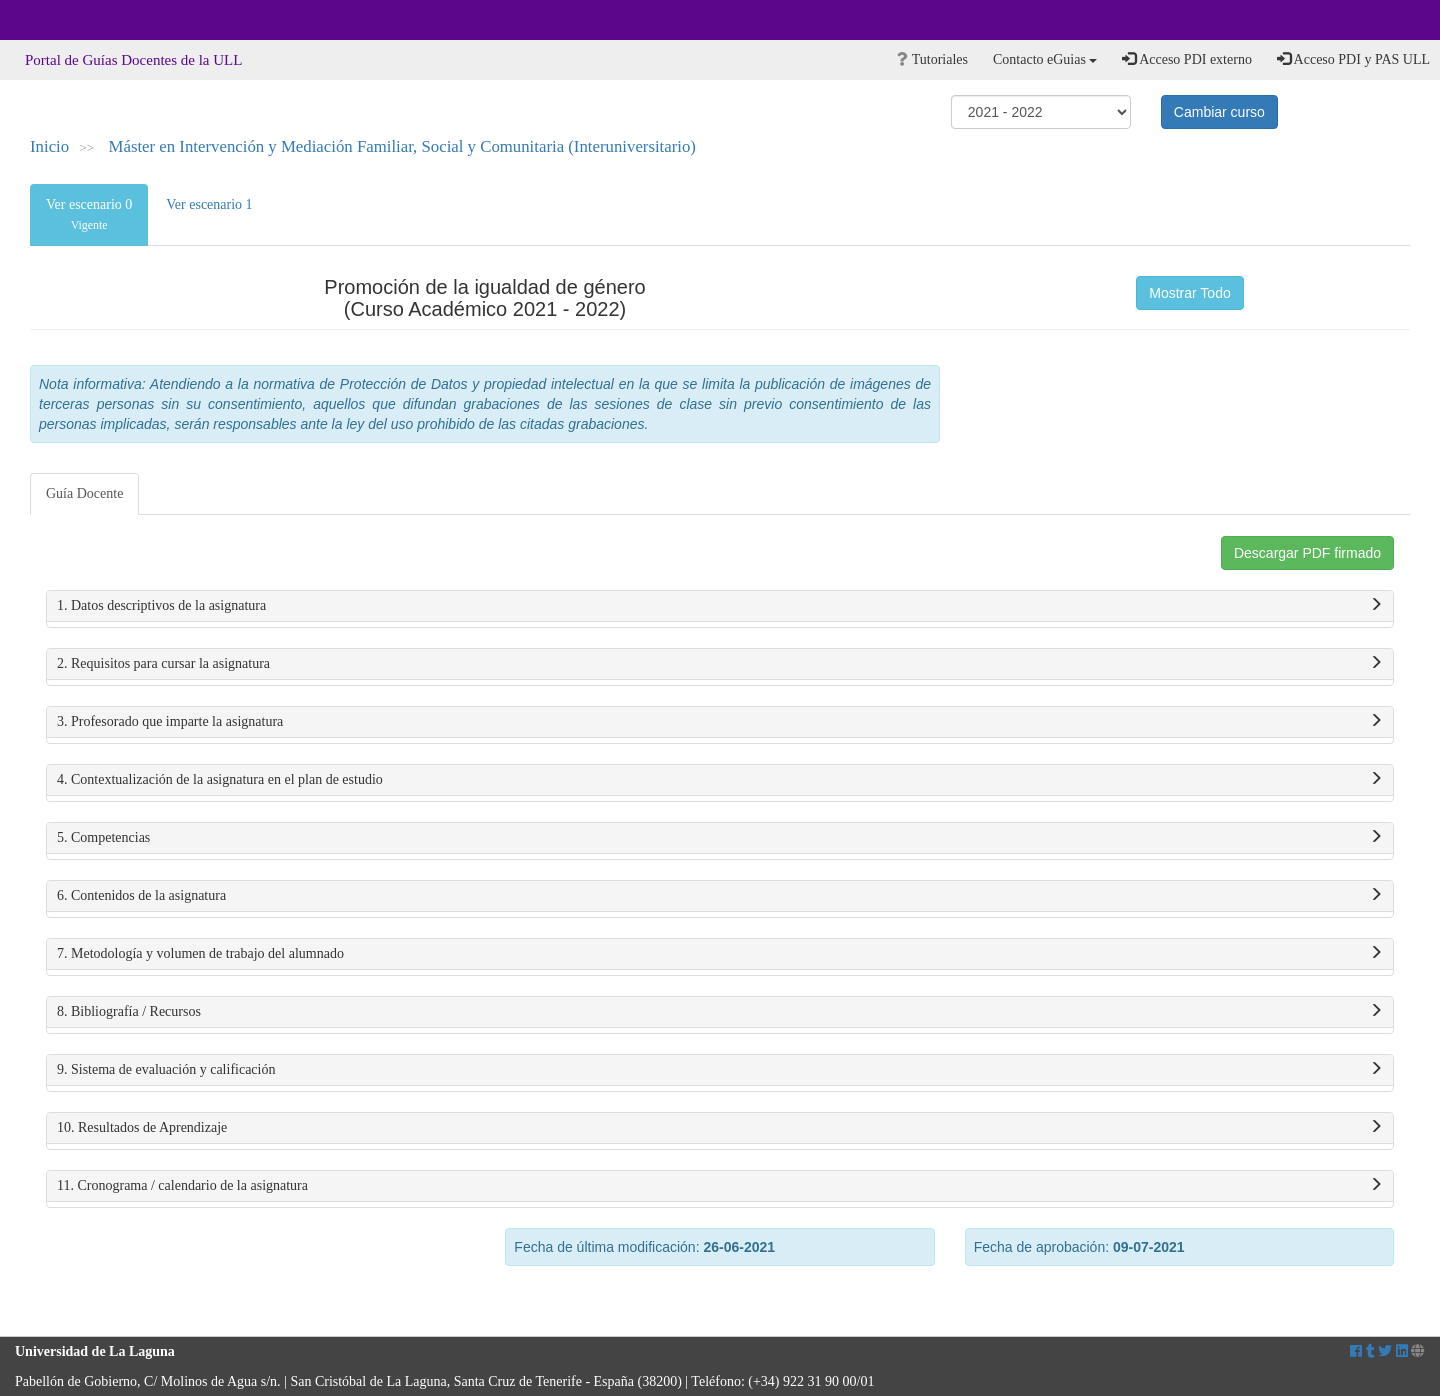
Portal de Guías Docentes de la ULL (133, 60)
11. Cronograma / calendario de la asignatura (720, 1186)
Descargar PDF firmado (1307, 553)
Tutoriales (932, 59)
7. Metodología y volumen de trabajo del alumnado (720, 954)
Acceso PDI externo (1186, 59)
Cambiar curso (1219, 112)
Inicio (49, 146)
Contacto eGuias (1045, 59)
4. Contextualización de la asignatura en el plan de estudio (720, 780)
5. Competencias (720, 838)
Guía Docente (84, 493)
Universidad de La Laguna (70, 20)
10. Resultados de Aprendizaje (720, 1128)
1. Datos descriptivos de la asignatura (720, 606)
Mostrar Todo (1189, 293)
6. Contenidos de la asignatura (720, 896)
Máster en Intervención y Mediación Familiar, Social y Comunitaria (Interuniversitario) (402, 146)
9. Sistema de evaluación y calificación (720, 1070)
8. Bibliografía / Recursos (720, 1012)
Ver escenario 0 (89, 214)
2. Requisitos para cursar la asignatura (720, 664)
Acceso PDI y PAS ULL (1353, 59)
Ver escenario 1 (209, 204)
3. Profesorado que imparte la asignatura (720, 722)
